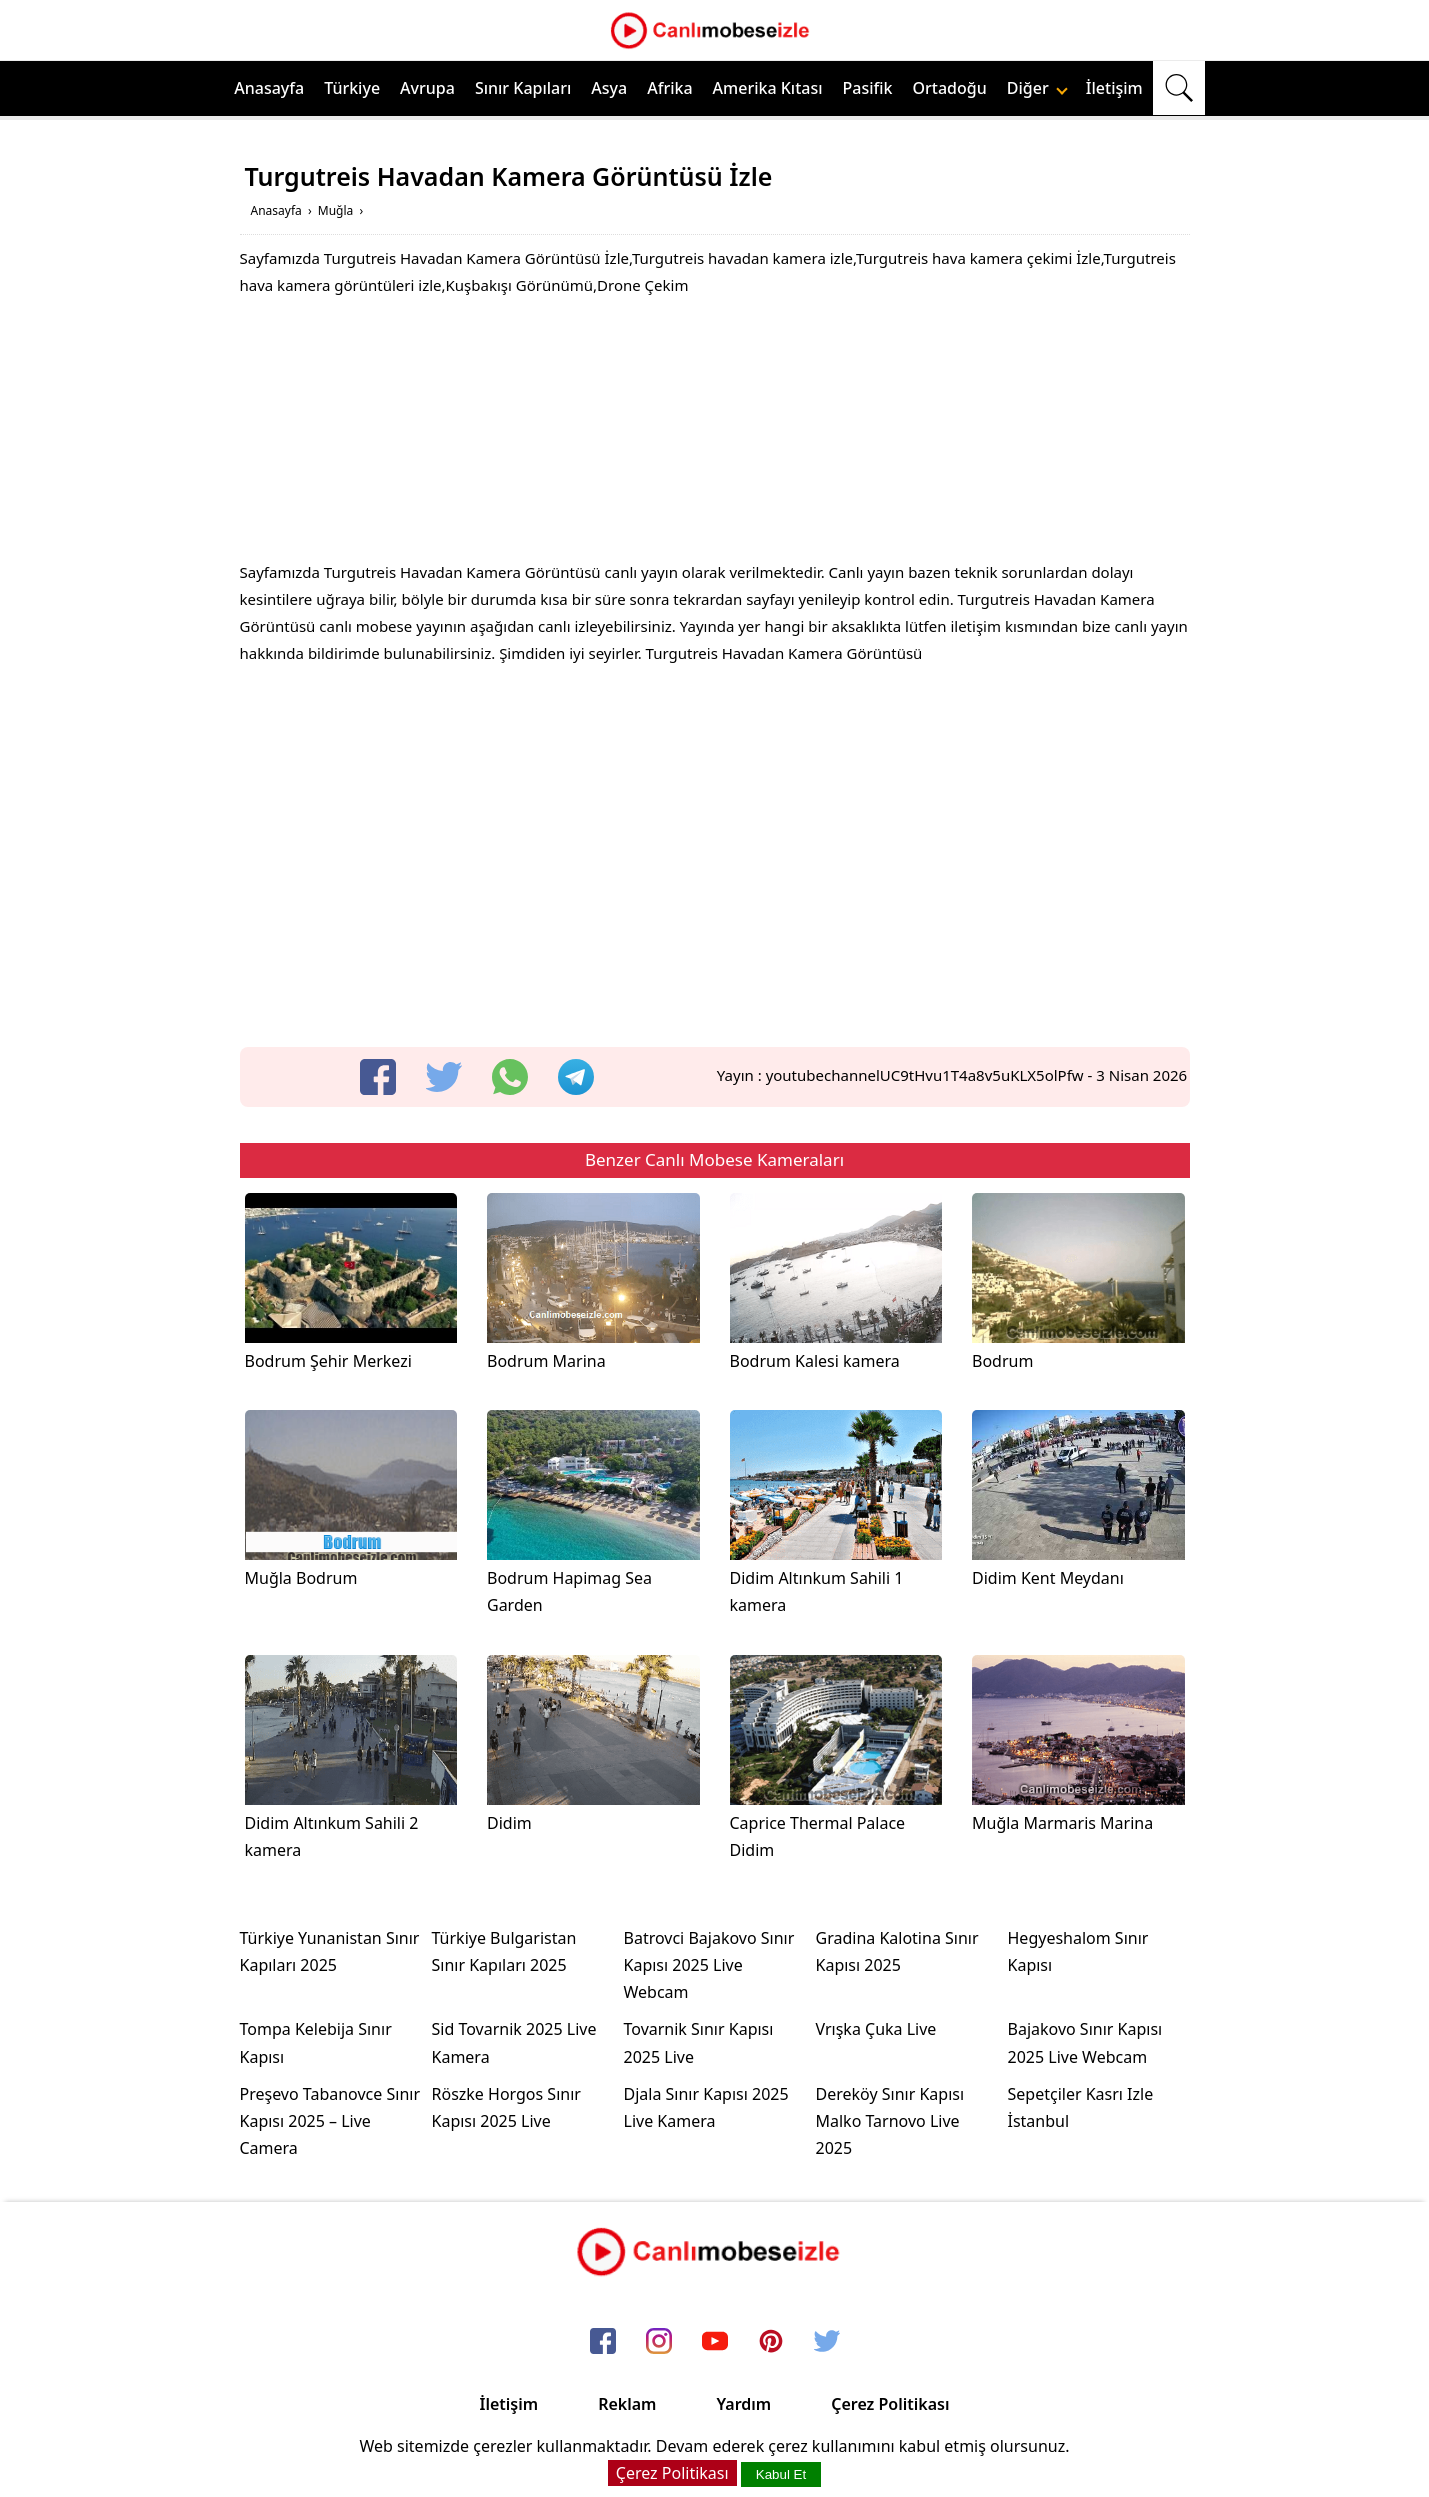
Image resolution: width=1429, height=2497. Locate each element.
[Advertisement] (715, 434)
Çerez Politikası (890, 2404)
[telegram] (576, 1077)
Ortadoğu (950, 88)
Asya (609, 88)
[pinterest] (771, 2342)
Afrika (669, 88)
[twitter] (444, 1077)
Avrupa (427, 88)
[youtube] (715, 2342)
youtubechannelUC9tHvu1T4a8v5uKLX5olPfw (925, 1075)
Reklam (627, 2404)
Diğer (1037, 88)
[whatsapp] (510, 1077)
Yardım (743, 2404)
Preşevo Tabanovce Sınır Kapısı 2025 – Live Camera (330, 2121)
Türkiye (352, 88)
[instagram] (659, 2342)
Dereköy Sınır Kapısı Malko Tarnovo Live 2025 (890, 2121)
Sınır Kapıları (523, 88)
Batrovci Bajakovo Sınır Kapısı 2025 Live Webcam (709, 1965)
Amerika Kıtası (768, 88)
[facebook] (378, 1077)
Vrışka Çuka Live (876, 2029)
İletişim (1114, 88)
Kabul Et (781, 2474)
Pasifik (868, 88)
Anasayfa (269, 88)
